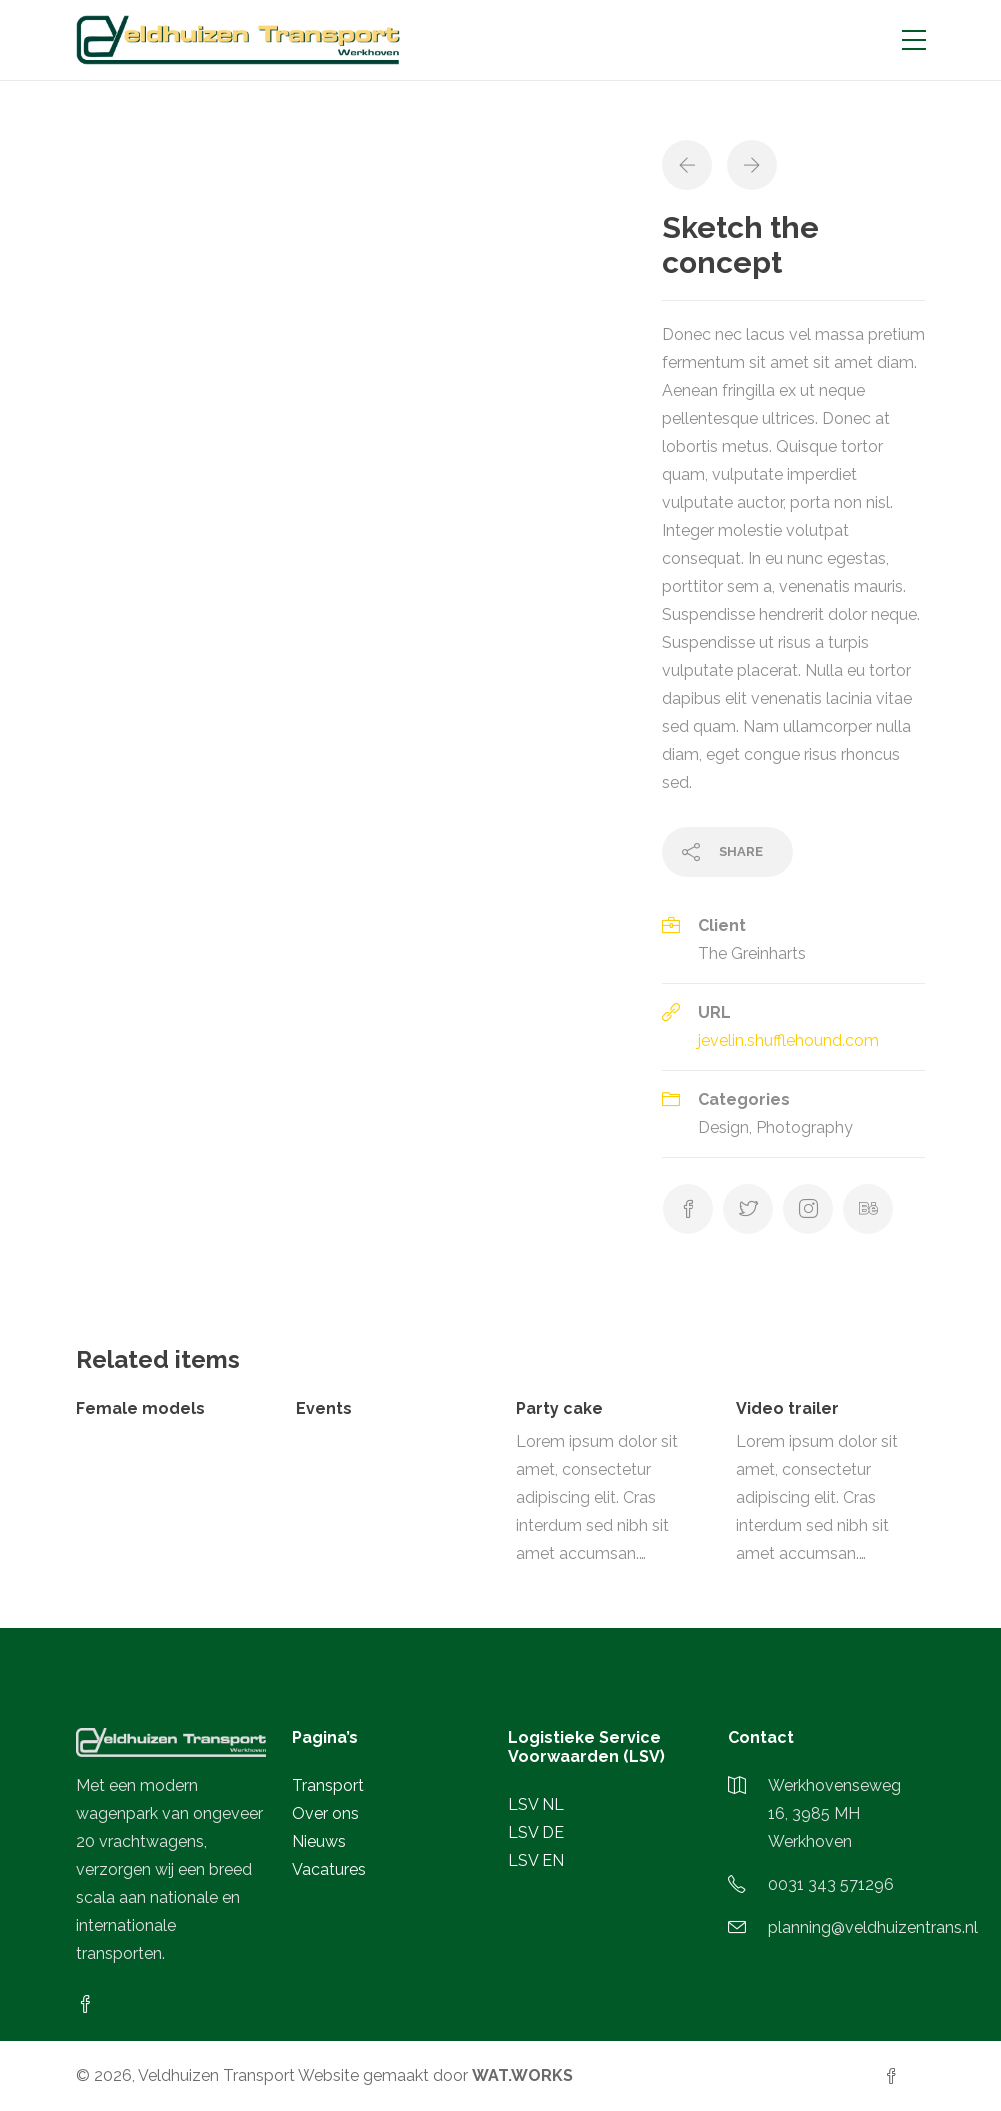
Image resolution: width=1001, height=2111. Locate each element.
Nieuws (319, 1841)
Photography (804, 1127)
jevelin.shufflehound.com (788, 1040)
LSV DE (536, 1832)
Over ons (325, 1813)
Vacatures (329, 1869)
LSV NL (536, 1804)
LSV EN (536, 1860)
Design (723, 1127)
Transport (328, 1785)
